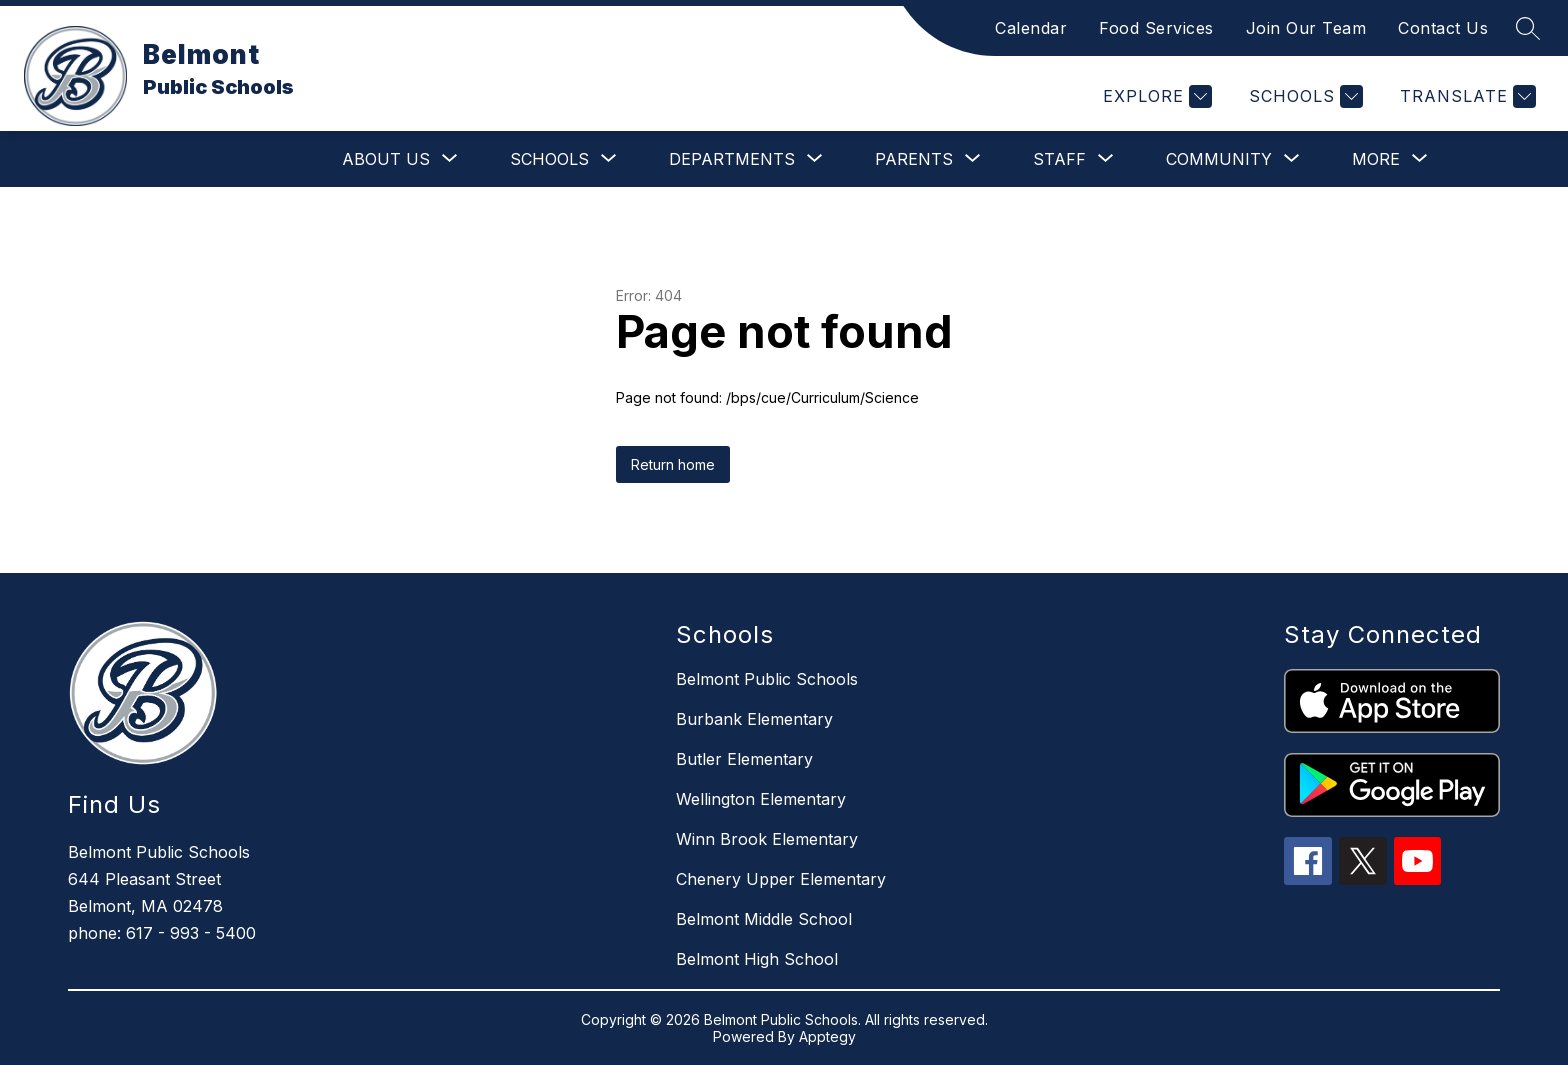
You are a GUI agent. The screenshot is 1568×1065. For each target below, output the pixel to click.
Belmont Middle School (764, 919)
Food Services (1156, 28)
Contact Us (1443, 28)
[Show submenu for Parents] (914, 159)
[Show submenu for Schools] (549, 159)
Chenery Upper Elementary (781, 879)
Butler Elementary (744, 759)
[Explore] (1155, 96)
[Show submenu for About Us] (386, 159)
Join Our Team (1306, 28)
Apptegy (827, 1036)
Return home (673, 464)
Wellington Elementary (761, 799)
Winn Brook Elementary (767, 839)
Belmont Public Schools (767, 679)
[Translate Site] (1465, 96)
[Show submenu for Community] (1219, 159)
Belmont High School (757, 959)
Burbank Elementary (754, 719)
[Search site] (1528, 28)
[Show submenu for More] (1376, 159)
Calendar (1031, 28)
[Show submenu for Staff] (1059, 159)
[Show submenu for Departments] (732, 159)
